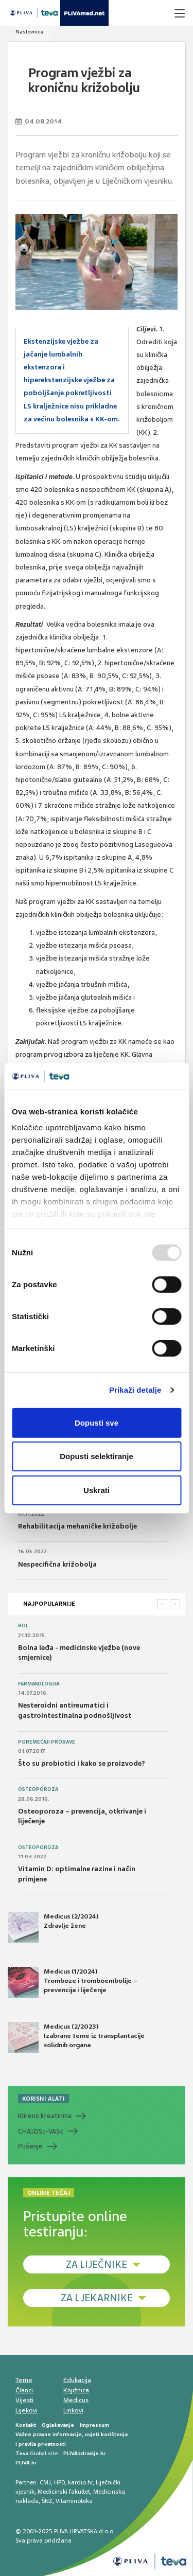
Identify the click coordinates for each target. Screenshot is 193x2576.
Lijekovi (26, 2410)
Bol (23, 1626)
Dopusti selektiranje (96, 1456)
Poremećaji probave (46, 1742)
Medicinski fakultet (64, 2491)
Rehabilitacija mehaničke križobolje (77, 1526)
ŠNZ (47, 2500)
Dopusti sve (96, 1422)
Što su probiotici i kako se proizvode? (81, 1763)
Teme (23, 2380)
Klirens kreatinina (45, 2115)
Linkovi (73, 2410)
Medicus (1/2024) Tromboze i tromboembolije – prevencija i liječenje (72, 1982)
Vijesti (24, 2400)
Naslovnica (29, 31)
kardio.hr (80, 2482)
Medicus (76, 2400)
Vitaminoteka (74, 2500)
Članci (24, 2390)
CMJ (45, 2482)
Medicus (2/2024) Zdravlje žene (53, 1927)
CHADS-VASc (40, 2131)
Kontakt (25, 2425)
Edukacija (77, 2380)
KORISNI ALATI (43, 2098)
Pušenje (30, 2146)
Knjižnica (76, 2390)
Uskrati (96, 1490)
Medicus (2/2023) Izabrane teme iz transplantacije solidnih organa (76, 2037)
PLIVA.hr (26, 2462)
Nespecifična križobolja (57, 1564)
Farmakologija (38, 1684)
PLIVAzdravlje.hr (84, 2453)
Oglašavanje (58, 2425)
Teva (21, 2453)
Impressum (94, 2425)
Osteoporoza (38, 1789)
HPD (59, 2482)
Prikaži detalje (135, 1389)
